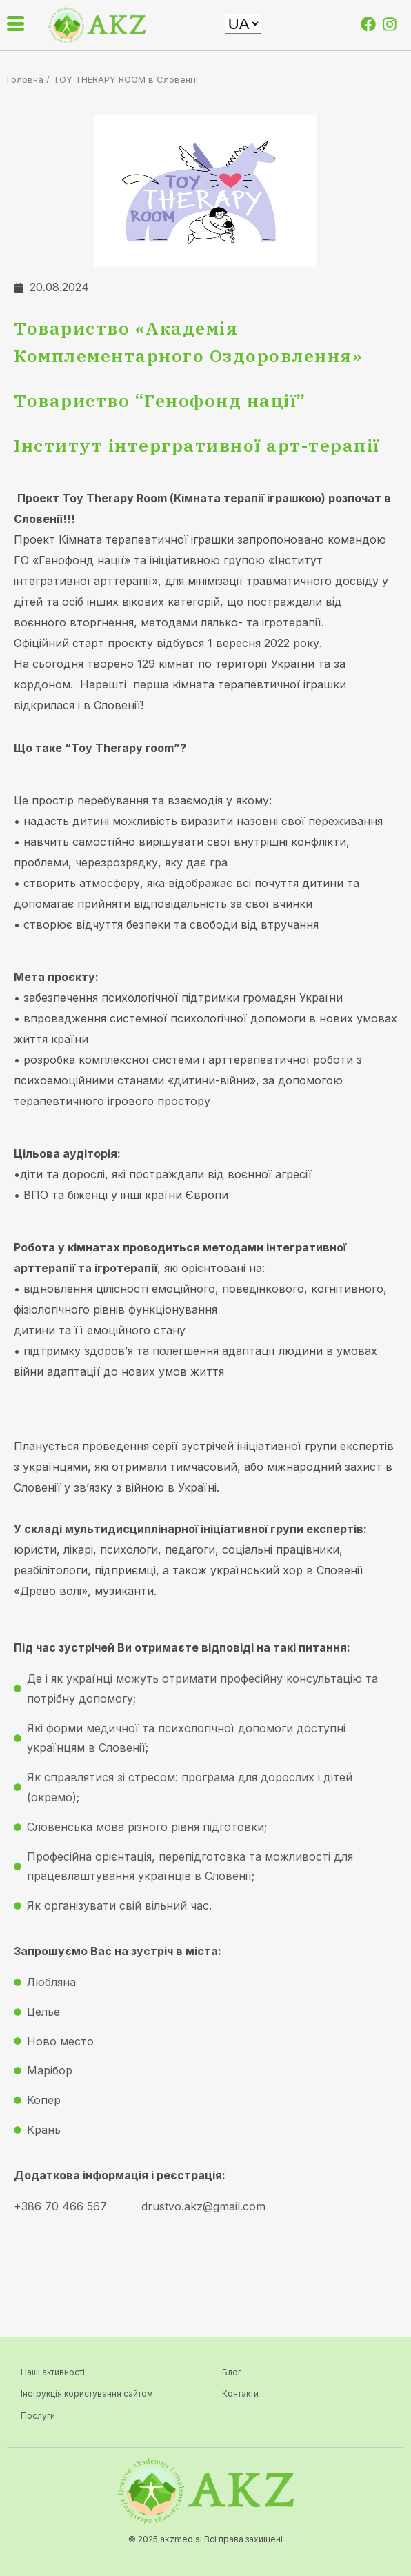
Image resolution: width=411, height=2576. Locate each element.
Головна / (28, 79)
